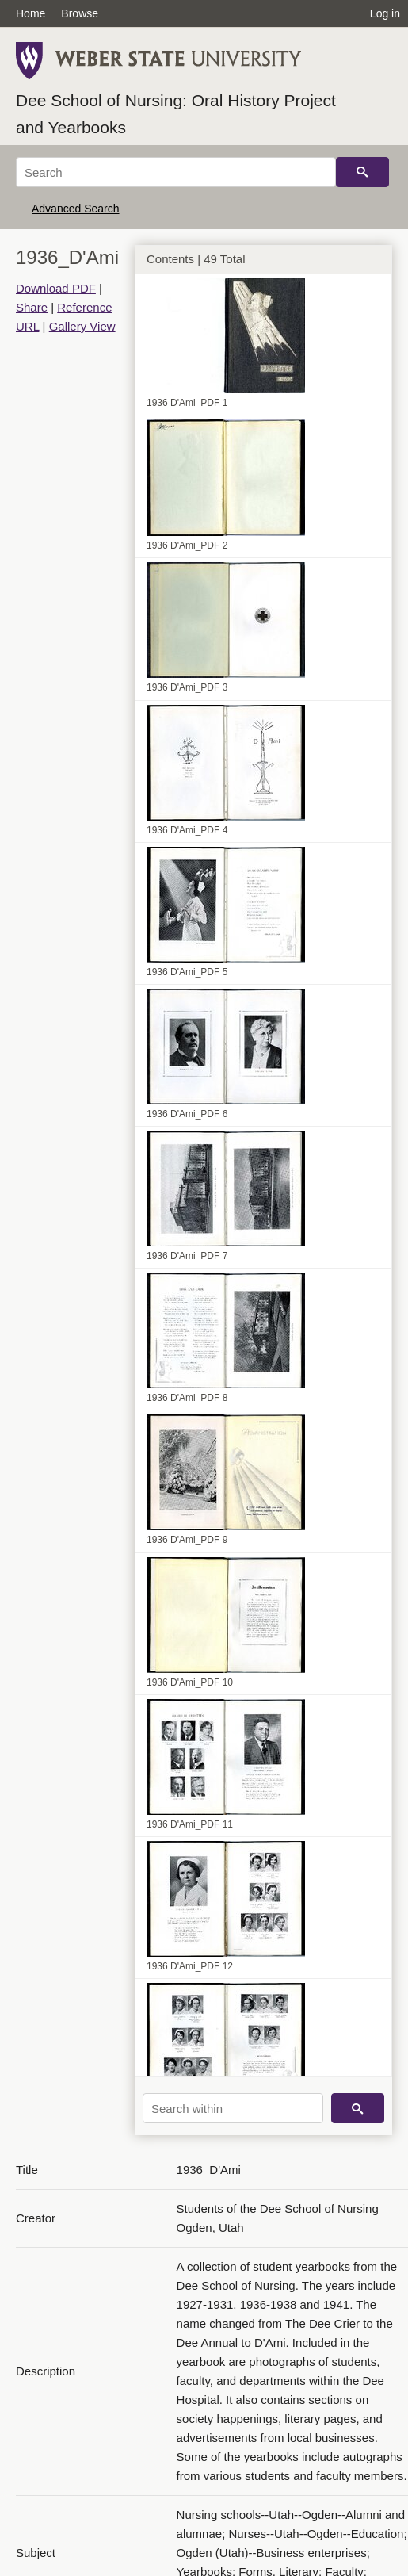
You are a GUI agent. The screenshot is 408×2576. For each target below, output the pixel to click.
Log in (385, 13)
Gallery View (82, 326)
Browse (79, 13)
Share (32, 307)
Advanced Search (76, 208)
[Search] (176, 172)
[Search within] (233, 2108)
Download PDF (56, 288)
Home (30, 13)
